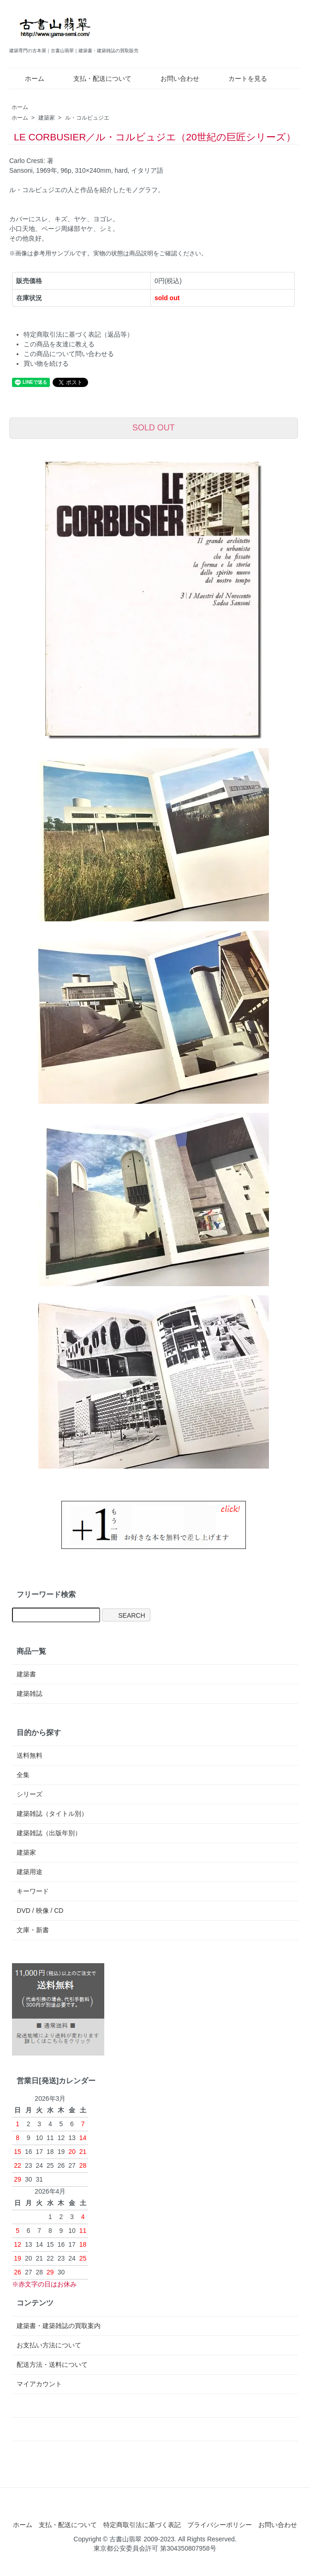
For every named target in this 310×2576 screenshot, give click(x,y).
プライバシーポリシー (219, 2524)
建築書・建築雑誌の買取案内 (59, 2325)
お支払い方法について (49, 2345)
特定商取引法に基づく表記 (142, 2524)
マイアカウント (39, 2384)
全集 (23, 1774)
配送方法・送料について (52, 2364)
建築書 (26, 1674)
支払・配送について (95, 78)
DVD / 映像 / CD (40, 1910)
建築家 (46, 118)
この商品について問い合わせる (69, 353)
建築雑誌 (29, 1693)
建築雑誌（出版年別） (49, 1833)
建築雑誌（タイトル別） (52, 1813)
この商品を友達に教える (59, 344)
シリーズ (29, 1794)
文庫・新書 (33, 1930)
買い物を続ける (46, 363)
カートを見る (241, 78)
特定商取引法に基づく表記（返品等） (78, 334)
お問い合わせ (173, 78)
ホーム (28, 78)
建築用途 (29, 1871)
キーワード (33, 1891)
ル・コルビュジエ (87, 118)
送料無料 (29, 1755)
